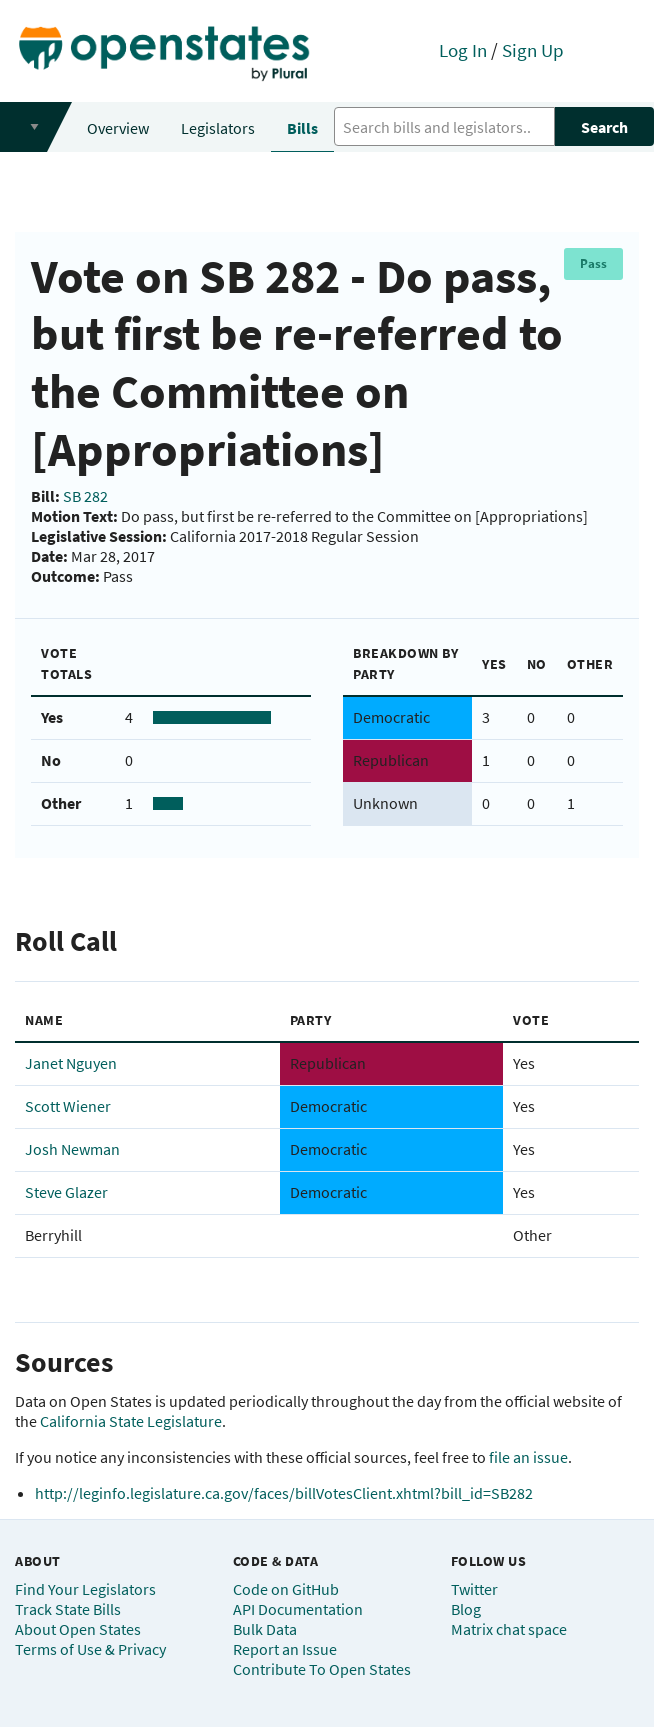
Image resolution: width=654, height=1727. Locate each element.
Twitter (474, 1589)
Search (604, 127)
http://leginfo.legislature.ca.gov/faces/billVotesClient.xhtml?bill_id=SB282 (284, 1493)
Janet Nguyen (71, 1063)
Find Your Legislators (85, 1589)
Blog (466, 1609)
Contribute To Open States (322, 1669)
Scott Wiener (68, 1106)
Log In (463, 50)
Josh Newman (72, 1149)
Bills (302, 128)
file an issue (528, 1457)
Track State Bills (68, 1609)
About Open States (78, 1629)
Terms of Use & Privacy (90, 1649)
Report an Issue (285, 1649)
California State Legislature (131, 1421)
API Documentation (298, 1609)
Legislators (218, 128)
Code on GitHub (286, 1589)
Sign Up (533, 50)
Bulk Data (265, 1629)
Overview (118, 128)
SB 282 (85, 496)
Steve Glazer (66, 1192)
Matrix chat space (509, 1629)
